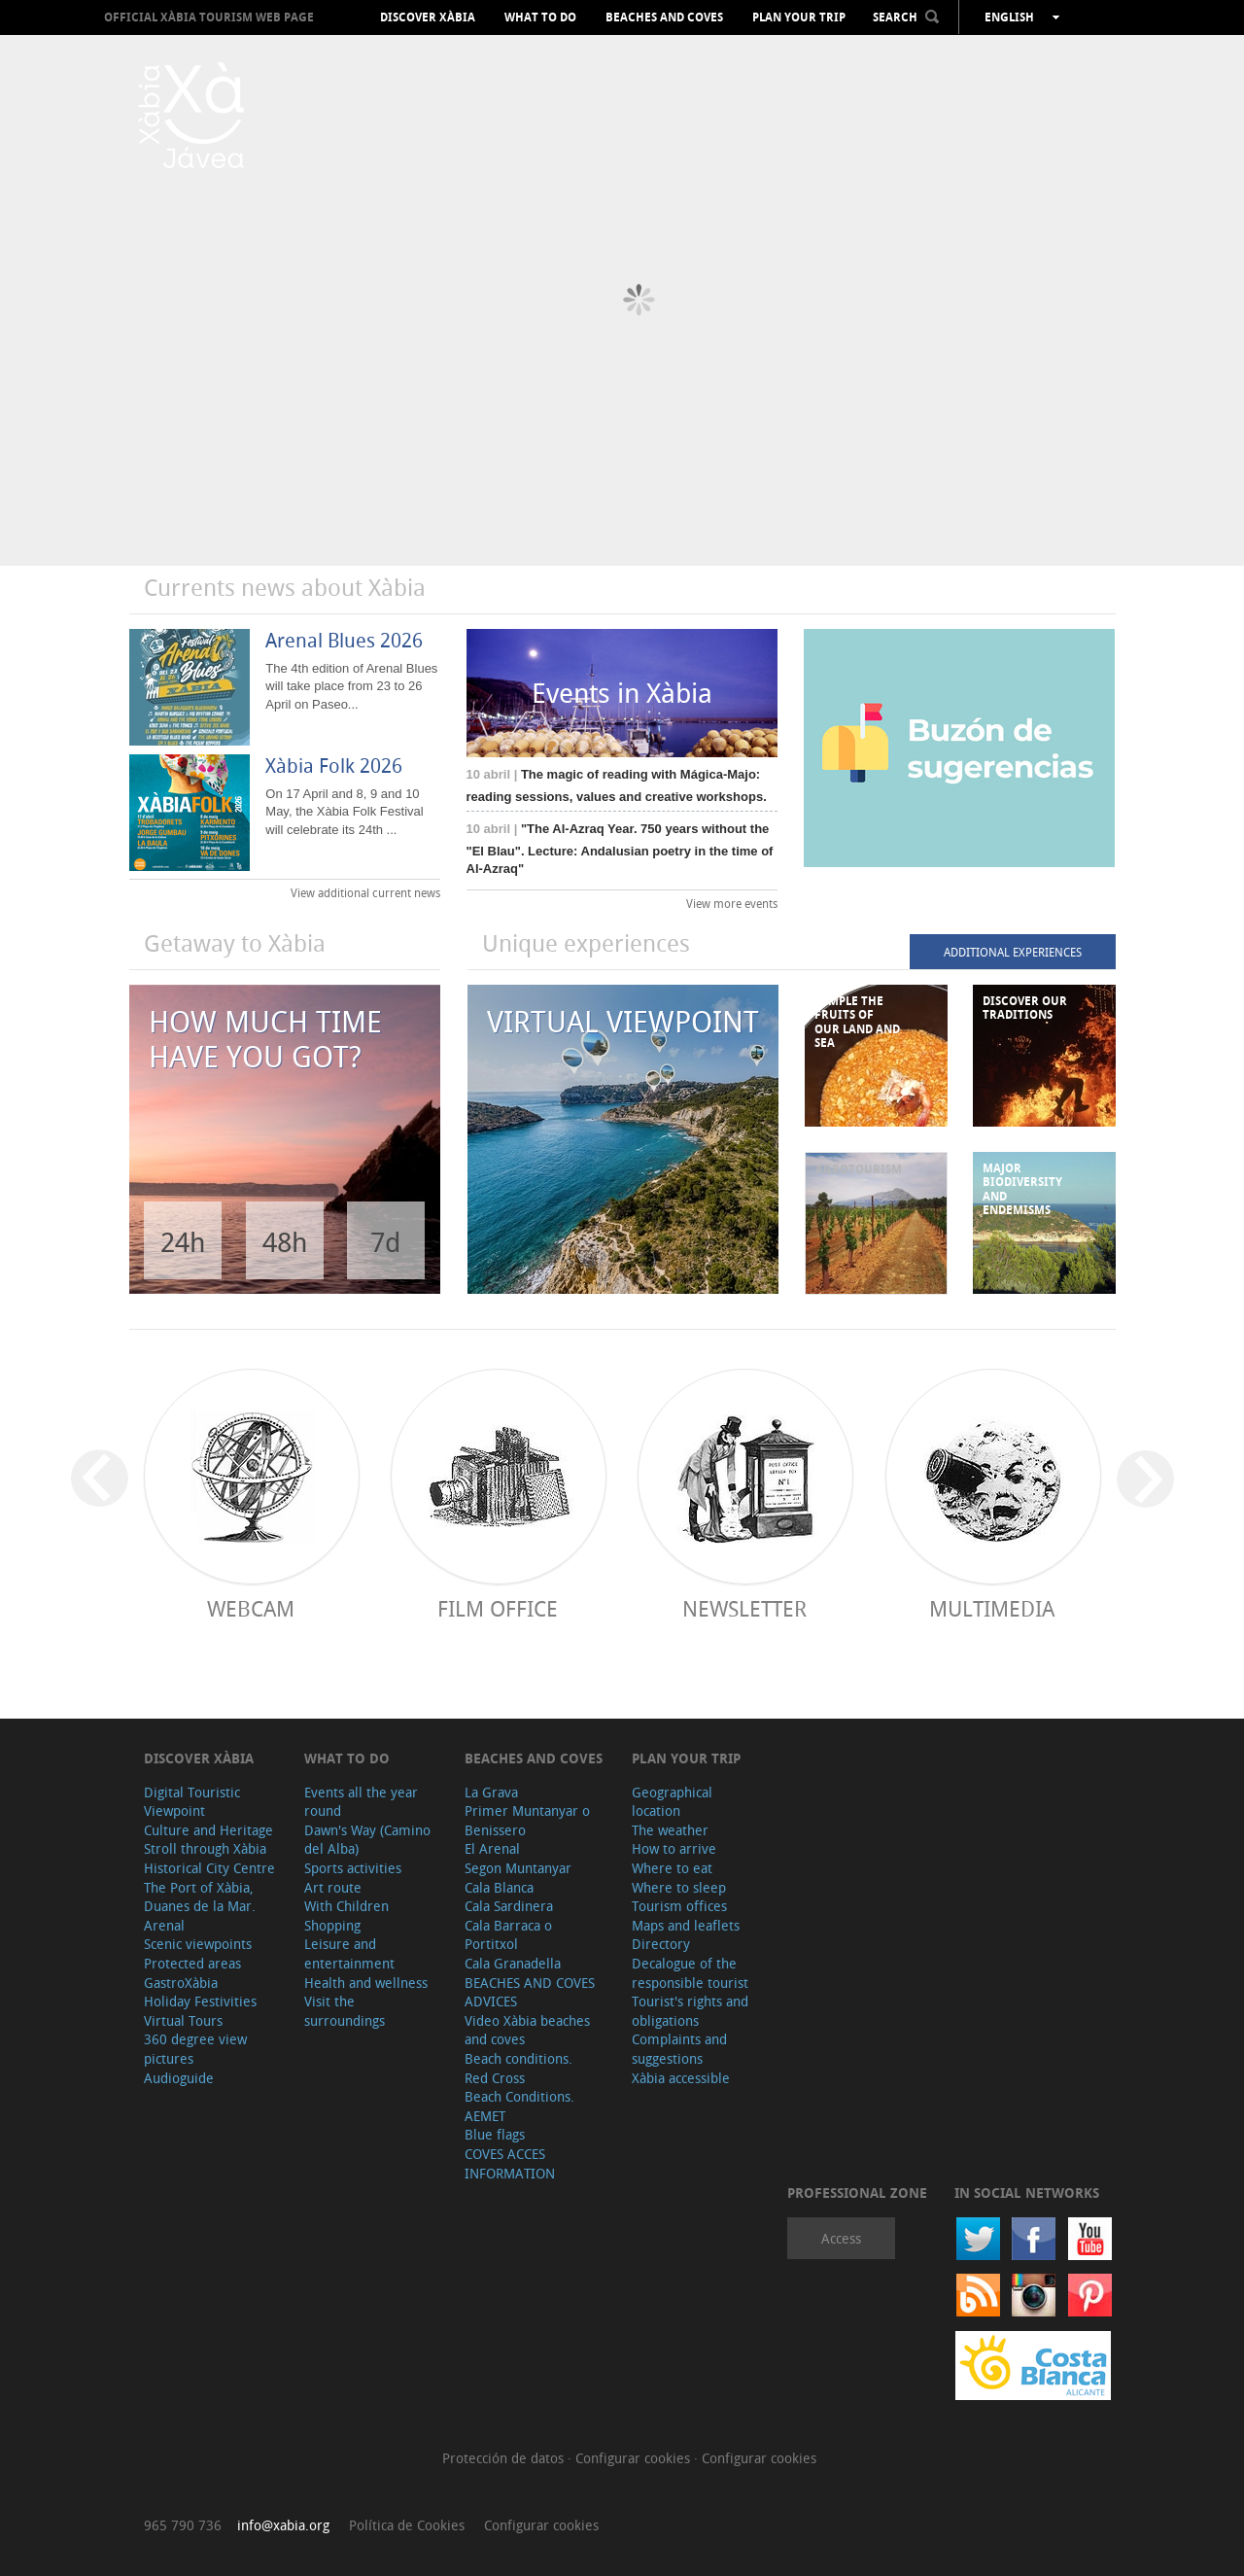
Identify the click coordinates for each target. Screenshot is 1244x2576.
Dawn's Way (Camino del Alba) (367, 1840)
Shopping (332, 1925)
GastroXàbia (181, 1982)
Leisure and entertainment (349, 1953)
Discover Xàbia (427, 17)
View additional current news (365, 892)
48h (284, 1242)
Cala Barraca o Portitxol (508, 1935)
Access (841, 2238)
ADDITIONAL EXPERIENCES (1013, 951)
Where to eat (672, 1868)
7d (385, 1242)
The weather (670, 1830)
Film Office (497, 1608)
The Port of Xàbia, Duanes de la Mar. (200, 1897)
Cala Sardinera (509, 1906)
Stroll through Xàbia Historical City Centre (209, 1858)
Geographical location (672, 1802)
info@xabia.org (283, 2525)
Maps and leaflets (686, 1925)
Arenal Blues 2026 (344, 640)
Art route (333, 1887)
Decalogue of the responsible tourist (690, 1973)
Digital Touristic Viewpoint (192, 1802)
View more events (732, 903)
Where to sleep (679, 1887)
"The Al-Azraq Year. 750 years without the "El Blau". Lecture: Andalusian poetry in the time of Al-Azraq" (620, 848)
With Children (346, 1906)
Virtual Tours (183, 2020)
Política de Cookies (407, 2525)
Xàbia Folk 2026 (333, 765)
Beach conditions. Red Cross (518, 2068)
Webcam (250, 1608)
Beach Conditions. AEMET (519, 2106)
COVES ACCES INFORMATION (510, 2163)
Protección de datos (505, 2458)
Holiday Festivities (200, 2001)
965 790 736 (183, 2525)
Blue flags (495, 2134)
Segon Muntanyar (518, 1868)
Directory (661, 1943)
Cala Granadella (513, 1963)
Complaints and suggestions (679, 2049)
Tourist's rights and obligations (690, 2011)
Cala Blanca (499, 1887)
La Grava (491, 1792)
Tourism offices (679, 1906)
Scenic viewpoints (198, 1943)
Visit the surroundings (344, 2011)
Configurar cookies (634, 2458)
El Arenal (492, 1848)
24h (182, 1242)
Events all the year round (361, 1802)
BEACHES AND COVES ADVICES (530, 1992)
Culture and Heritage (208, 1830)
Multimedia (991, 1608)
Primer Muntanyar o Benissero (527, 1820)
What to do (540, 17)
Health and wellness (366, 1982)
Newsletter (744, 1608)
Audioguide (179, 2078)
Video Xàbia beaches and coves (527, 2030)
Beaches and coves (664, 17)
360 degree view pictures (195, 2049)
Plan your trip (799, 17)
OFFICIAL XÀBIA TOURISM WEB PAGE (209, 17)
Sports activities (352, 1868)
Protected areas (192, 1963)
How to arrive (674, 1848)
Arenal (164, 1925)
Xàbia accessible (681, 2078)
